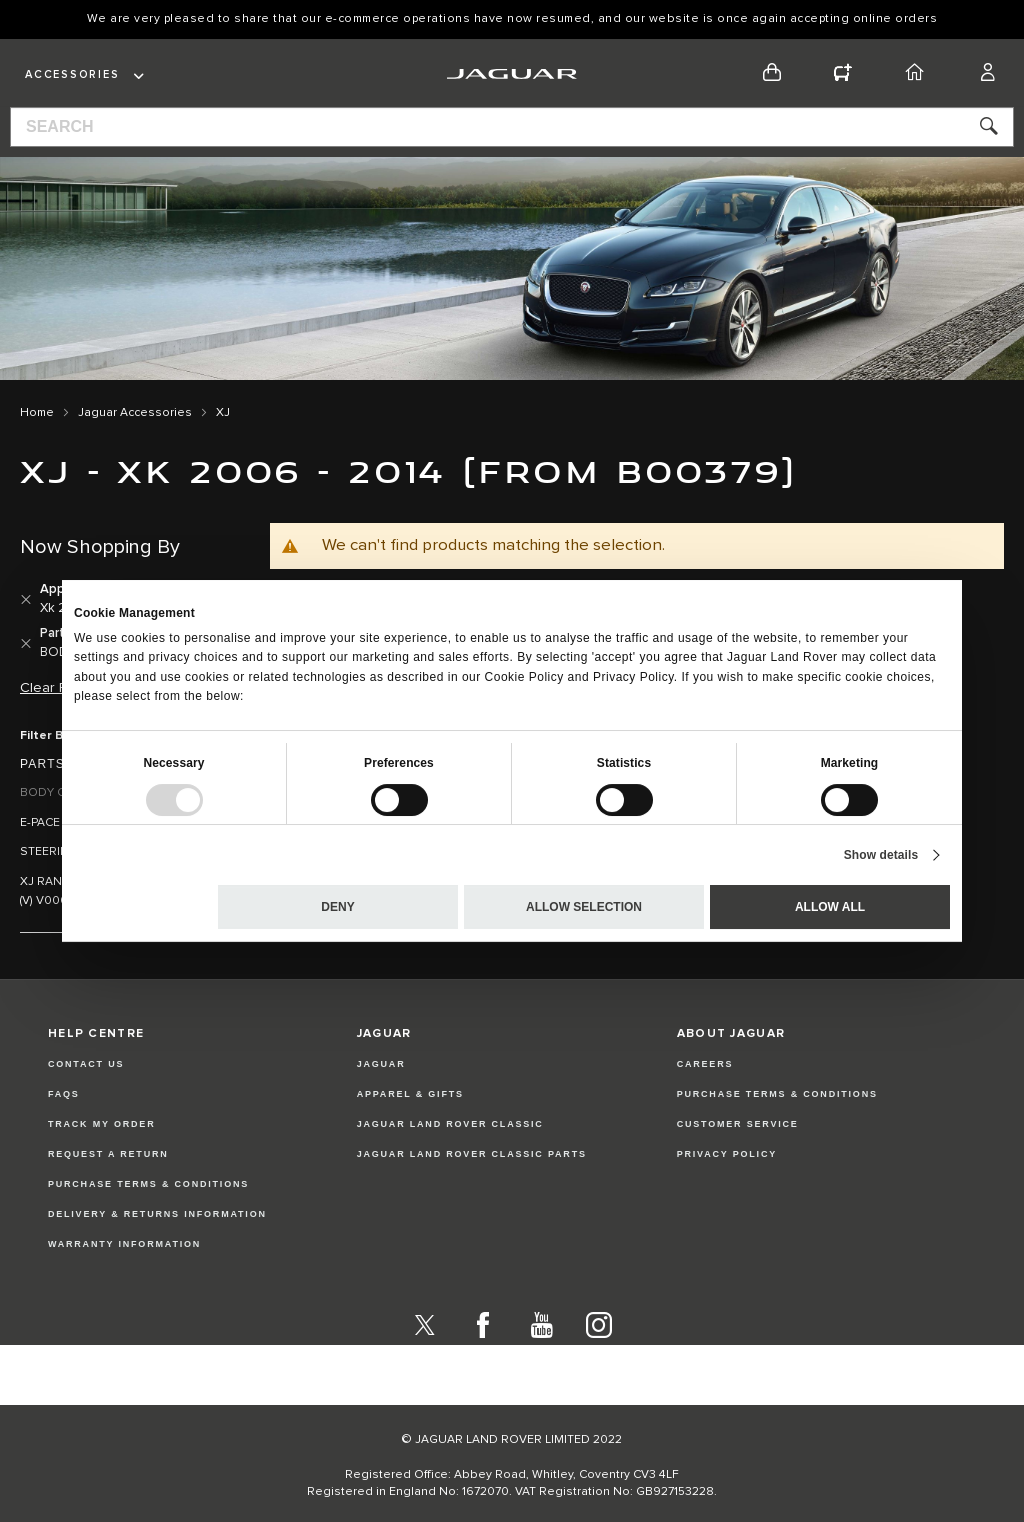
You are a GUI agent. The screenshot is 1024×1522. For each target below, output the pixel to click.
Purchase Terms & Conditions (148, 1184)
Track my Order (102, 1124)
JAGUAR (381, 1064)
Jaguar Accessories (135, 413)
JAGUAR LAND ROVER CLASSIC (450, 1124)
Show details (881, 855)
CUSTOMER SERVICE (738, 1124)
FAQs (64, 1094)
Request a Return (108, 1154)
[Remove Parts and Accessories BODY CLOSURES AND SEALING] (26, 644)
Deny (337, 907)
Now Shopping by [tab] (100, 547)
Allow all (830, 907)
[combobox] (512, 127)
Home (37, 413)
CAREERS (705, 1064)
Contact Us (86, 1064)
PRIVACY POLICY (727, 1154)
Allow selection (584, 907)
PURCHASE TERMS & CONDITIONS (777, 1094)
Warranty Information (124, 1244)
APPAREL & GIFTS (410, 1094)
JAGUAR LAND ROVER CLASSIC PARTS (472, 1154)
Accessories (72, 74)
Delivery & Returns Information (157, 1214)
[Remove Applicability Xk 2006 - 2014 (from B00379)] (26, 600)
